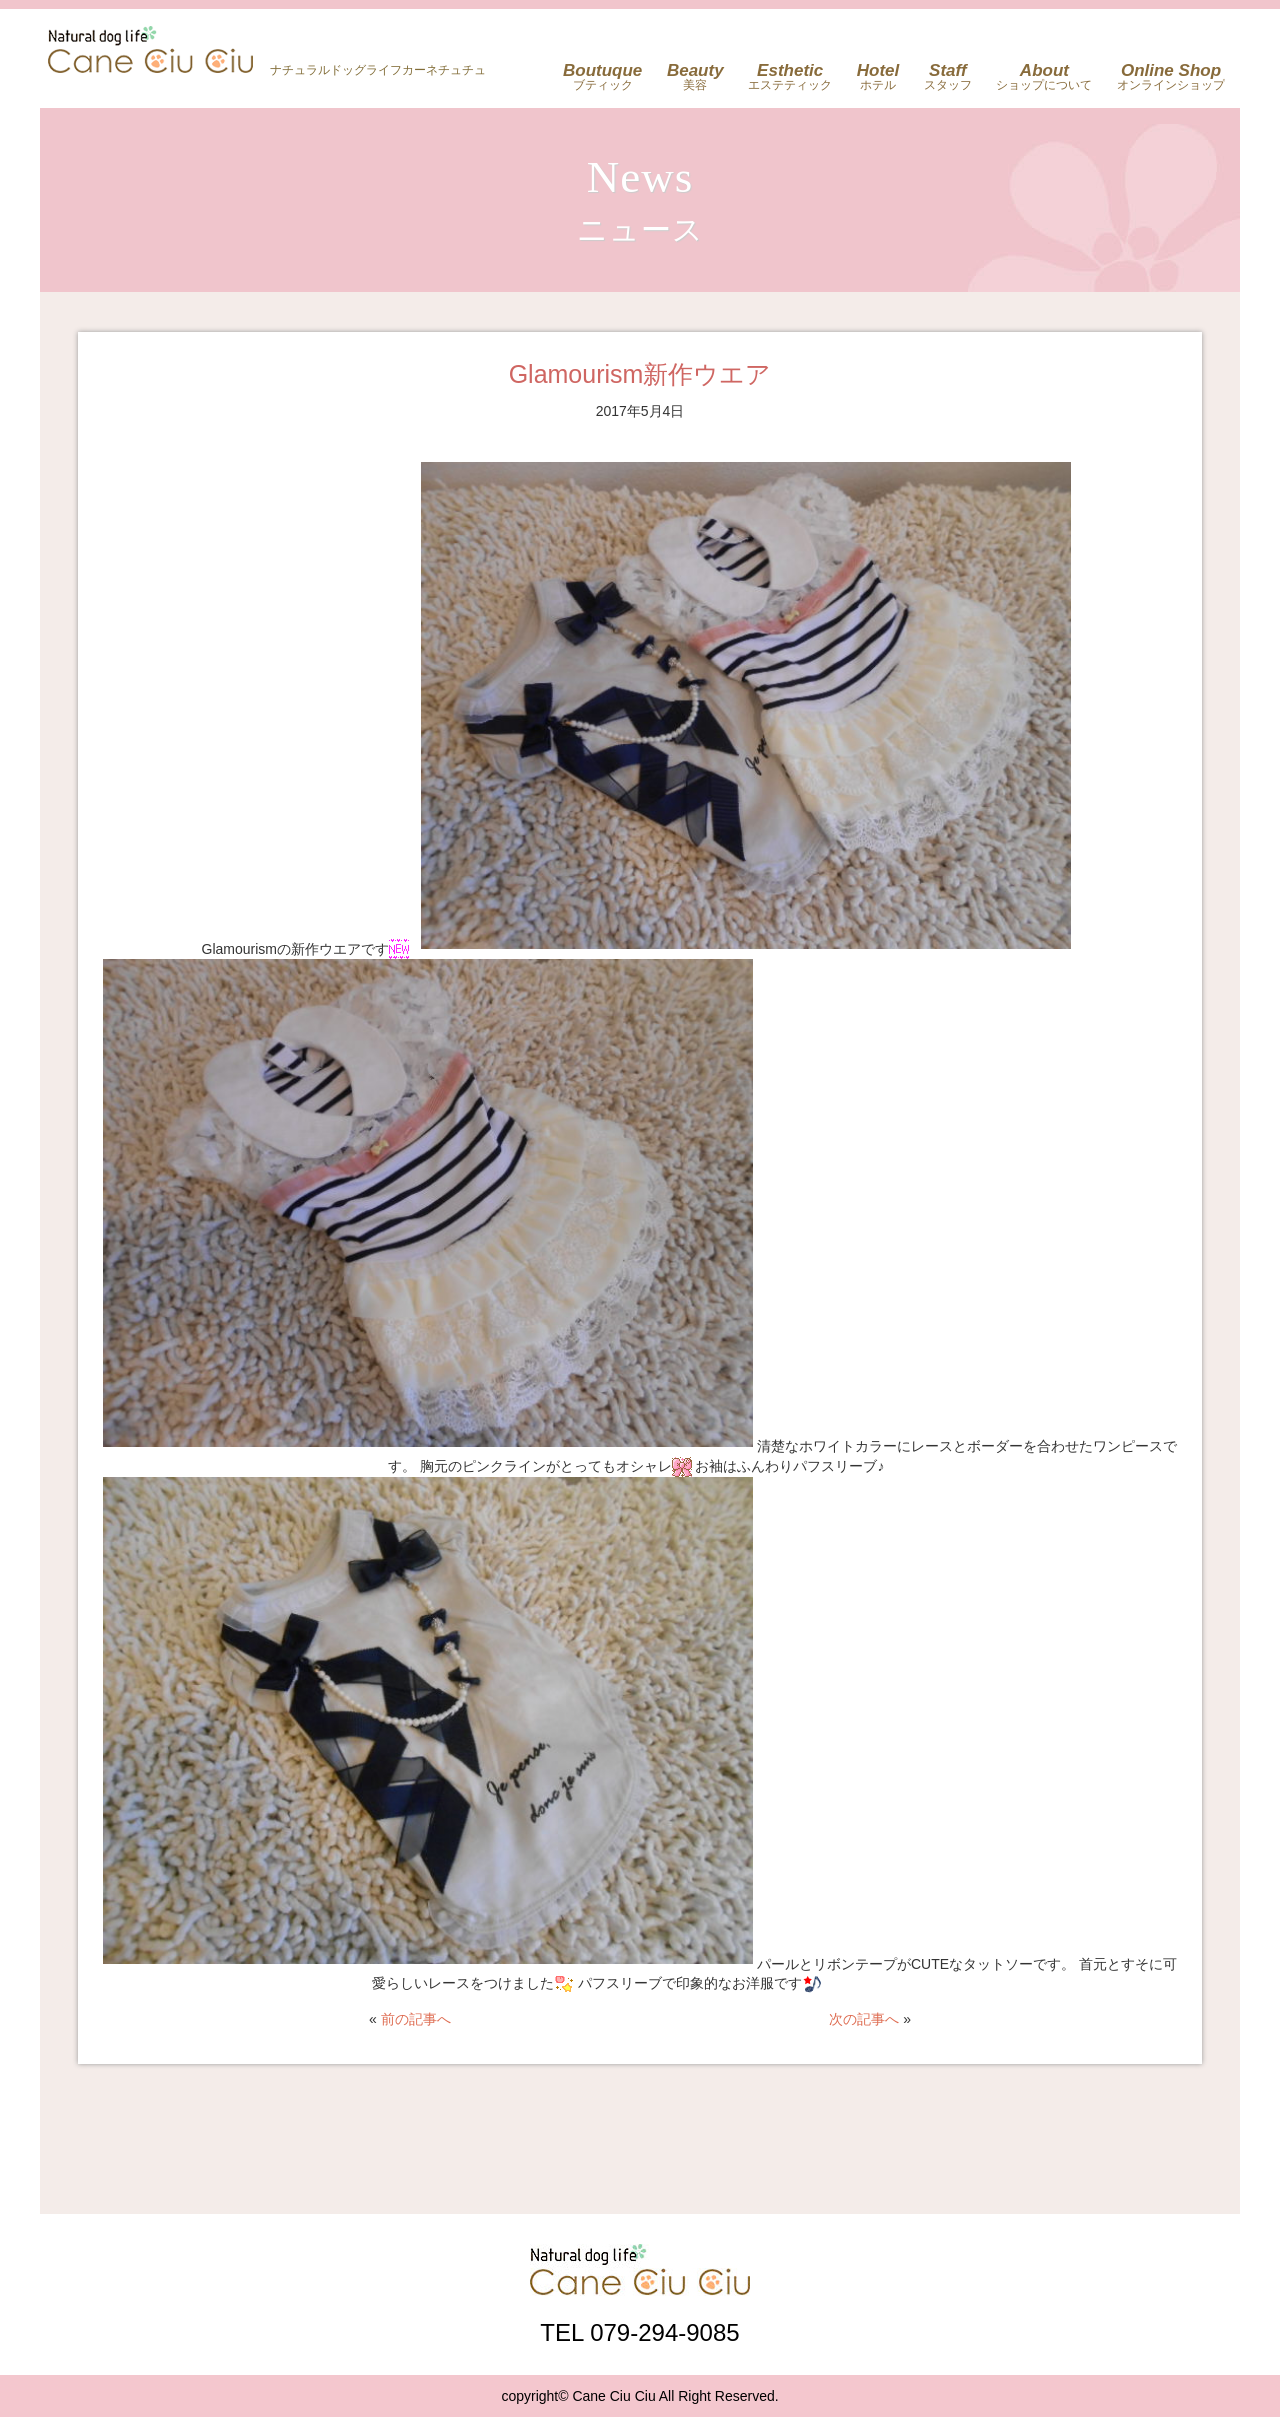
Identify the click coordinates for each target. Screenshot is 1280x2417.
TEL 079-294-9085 (639, 2332)
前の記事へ (416, 2019)
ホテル (878, 76)
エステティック (790, 76)
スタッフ (948, 76)
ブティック (602, 76)
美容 (695, 76)
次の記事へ (864, 2019)
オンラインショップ (1171, 76)
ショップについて (1044, 76)
